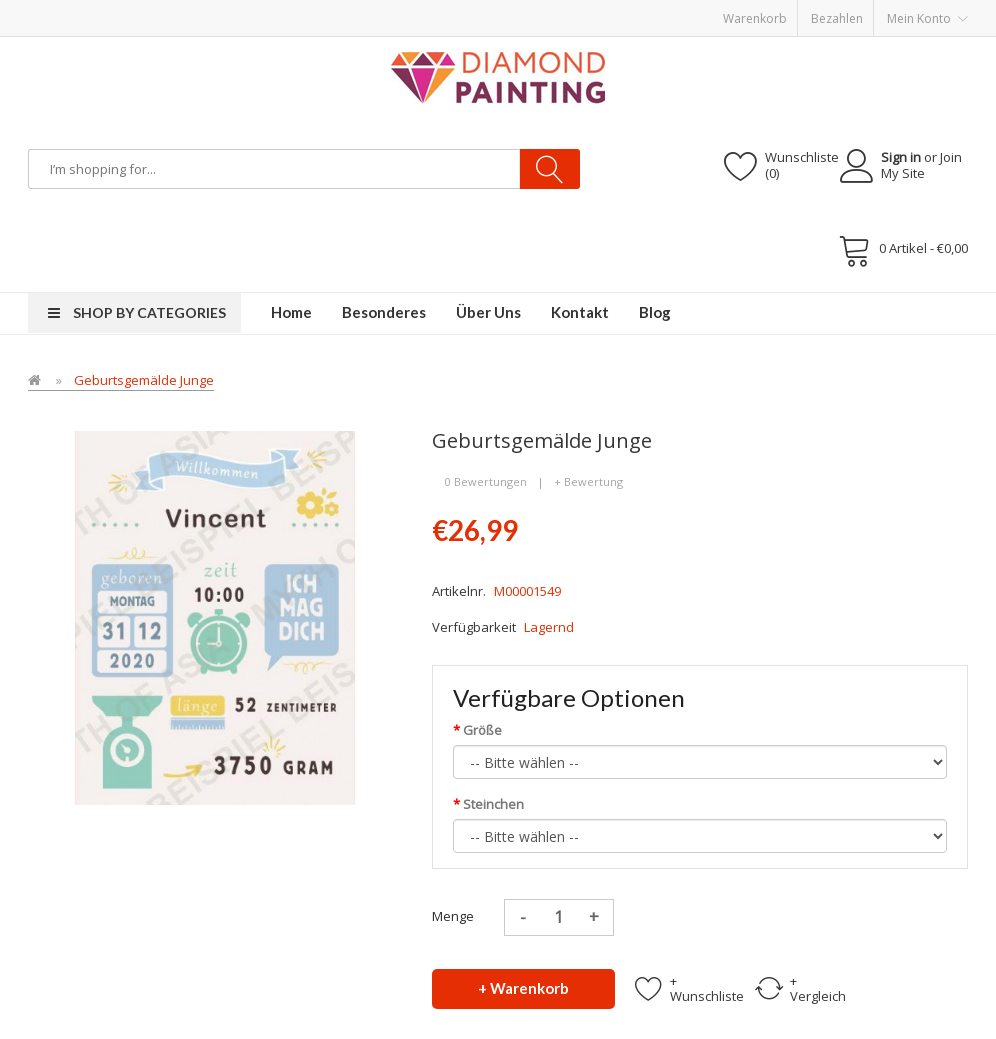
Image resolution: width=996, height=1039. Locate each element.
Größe (482, 730)
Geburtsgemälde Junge (144, 380)
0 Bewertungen (486, 481)
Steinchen (493, 804)
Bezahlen (837, 18)
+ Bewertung (588, 481)
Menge (453, 916)
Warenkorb (755, 18)
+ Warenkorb (523, 988)
